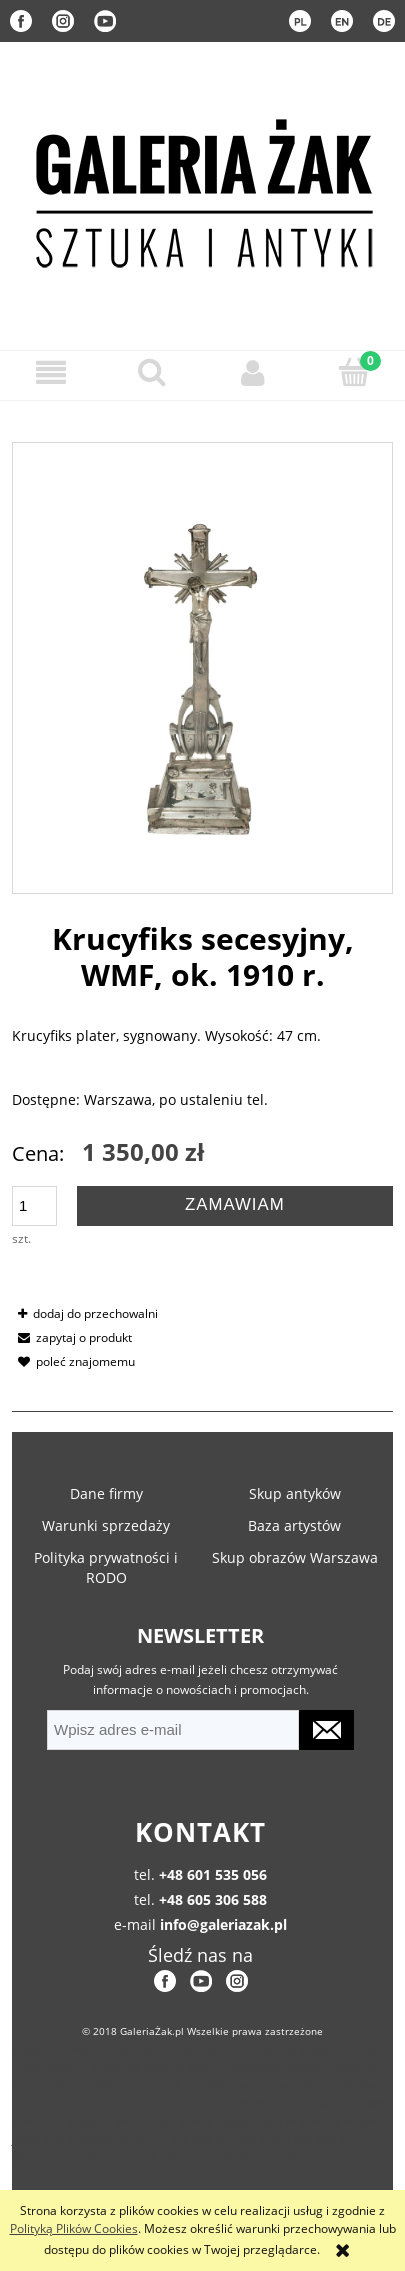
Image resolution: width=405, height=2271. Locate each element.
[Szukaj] (151, 371)
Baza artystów (294, 1525)
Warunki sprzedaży (106, 1525)
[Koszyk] (354, 371)
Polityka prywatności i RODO (106, 1567)
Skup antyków (295, 1493)
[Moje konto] (253, 372)
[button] (50, 372)
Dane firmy (106, 1493)
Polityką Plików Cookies (74, 2228)
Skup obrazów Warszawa (295, 1557)
